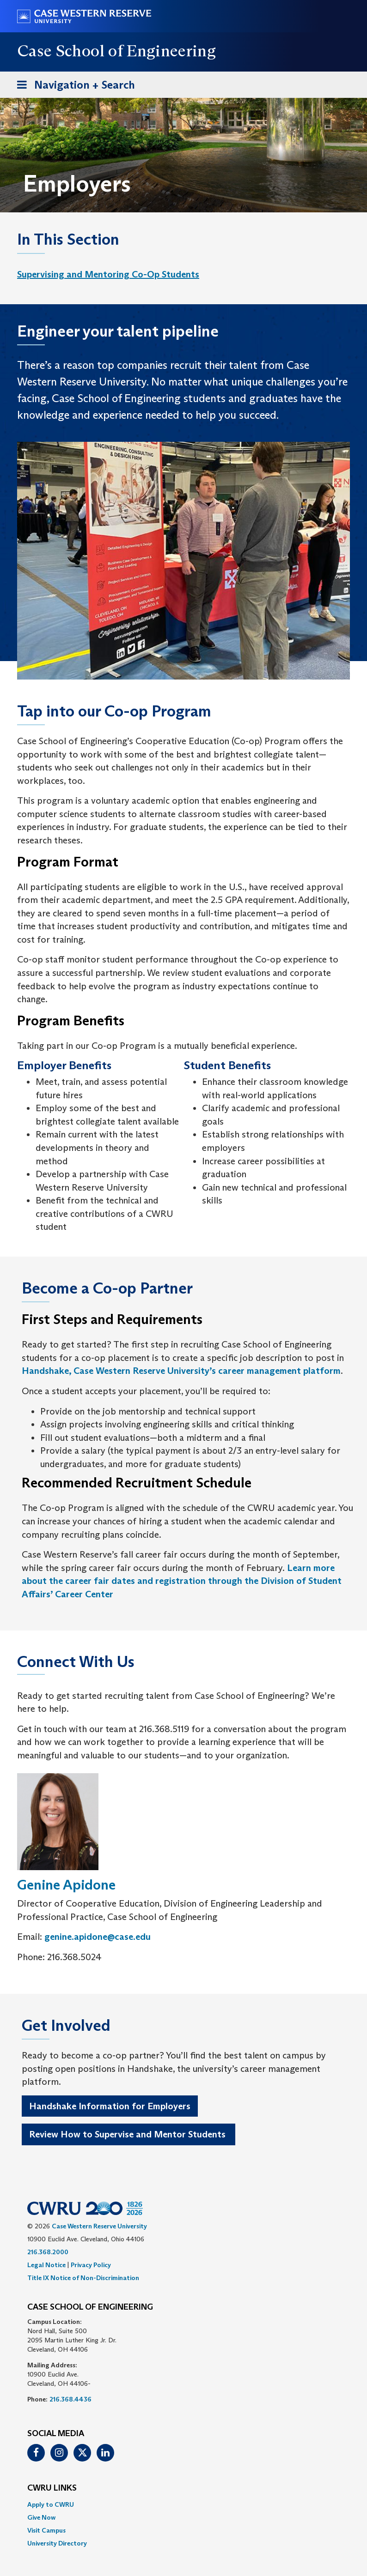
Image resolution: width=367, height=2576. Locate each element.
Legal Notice (46, 2265)
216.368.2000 (47, 2252)
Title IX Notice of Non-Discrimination (83, 2278)
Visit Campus (46, 2530)
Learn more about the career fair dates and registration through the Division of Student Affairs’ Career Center (182, 1581)
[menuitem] (108, 274)
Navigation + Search (73, 86)
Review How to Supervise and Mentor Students (128, 2134)
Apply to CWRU (50, 2504)
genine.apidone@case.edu (97, 1936)
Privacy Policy (91, 2265)
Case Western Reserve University (99, 2226)
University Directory (57, 2543)
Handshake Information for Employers (109, 2106)
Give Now (41, 2517)
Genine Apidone (66, 1884)
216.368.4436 (70, 2399)
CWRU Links (52, 2488)
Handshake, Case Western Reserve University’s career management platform (181, 1370)
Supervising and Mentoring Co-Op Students (108, 274)
